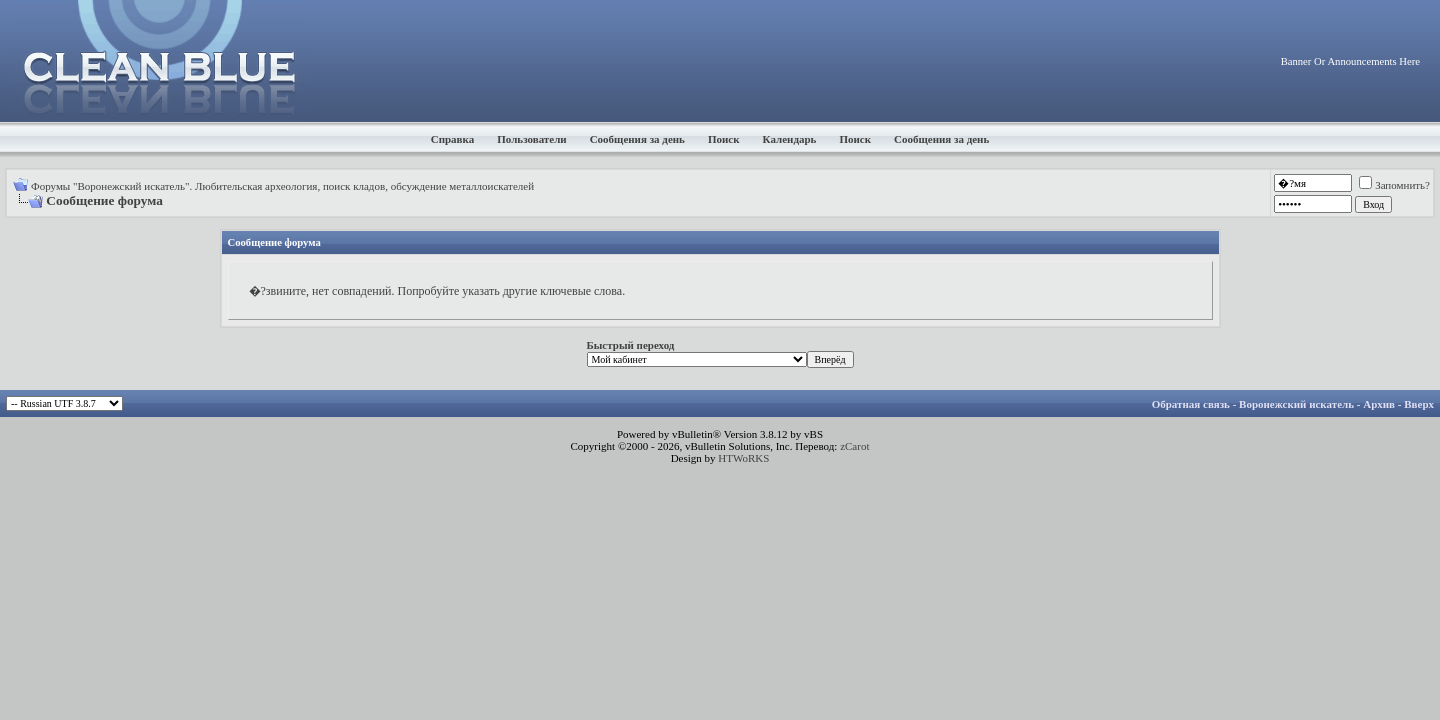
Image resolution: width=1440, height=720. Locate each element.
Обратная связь (1191, 404)
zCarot (854, 446)
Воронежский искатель (1296, 404)
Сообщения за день (637, 139)
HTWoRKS (743, 458)
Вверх (1419, 404)
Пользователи (531, 139)
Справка (453, 139)
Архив (1379, 404)
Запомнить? (1394, 185)
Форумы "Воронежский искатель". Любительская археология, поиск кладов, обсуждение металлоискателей (282, 186)
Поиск (724, 139)
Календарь (790, 139)
